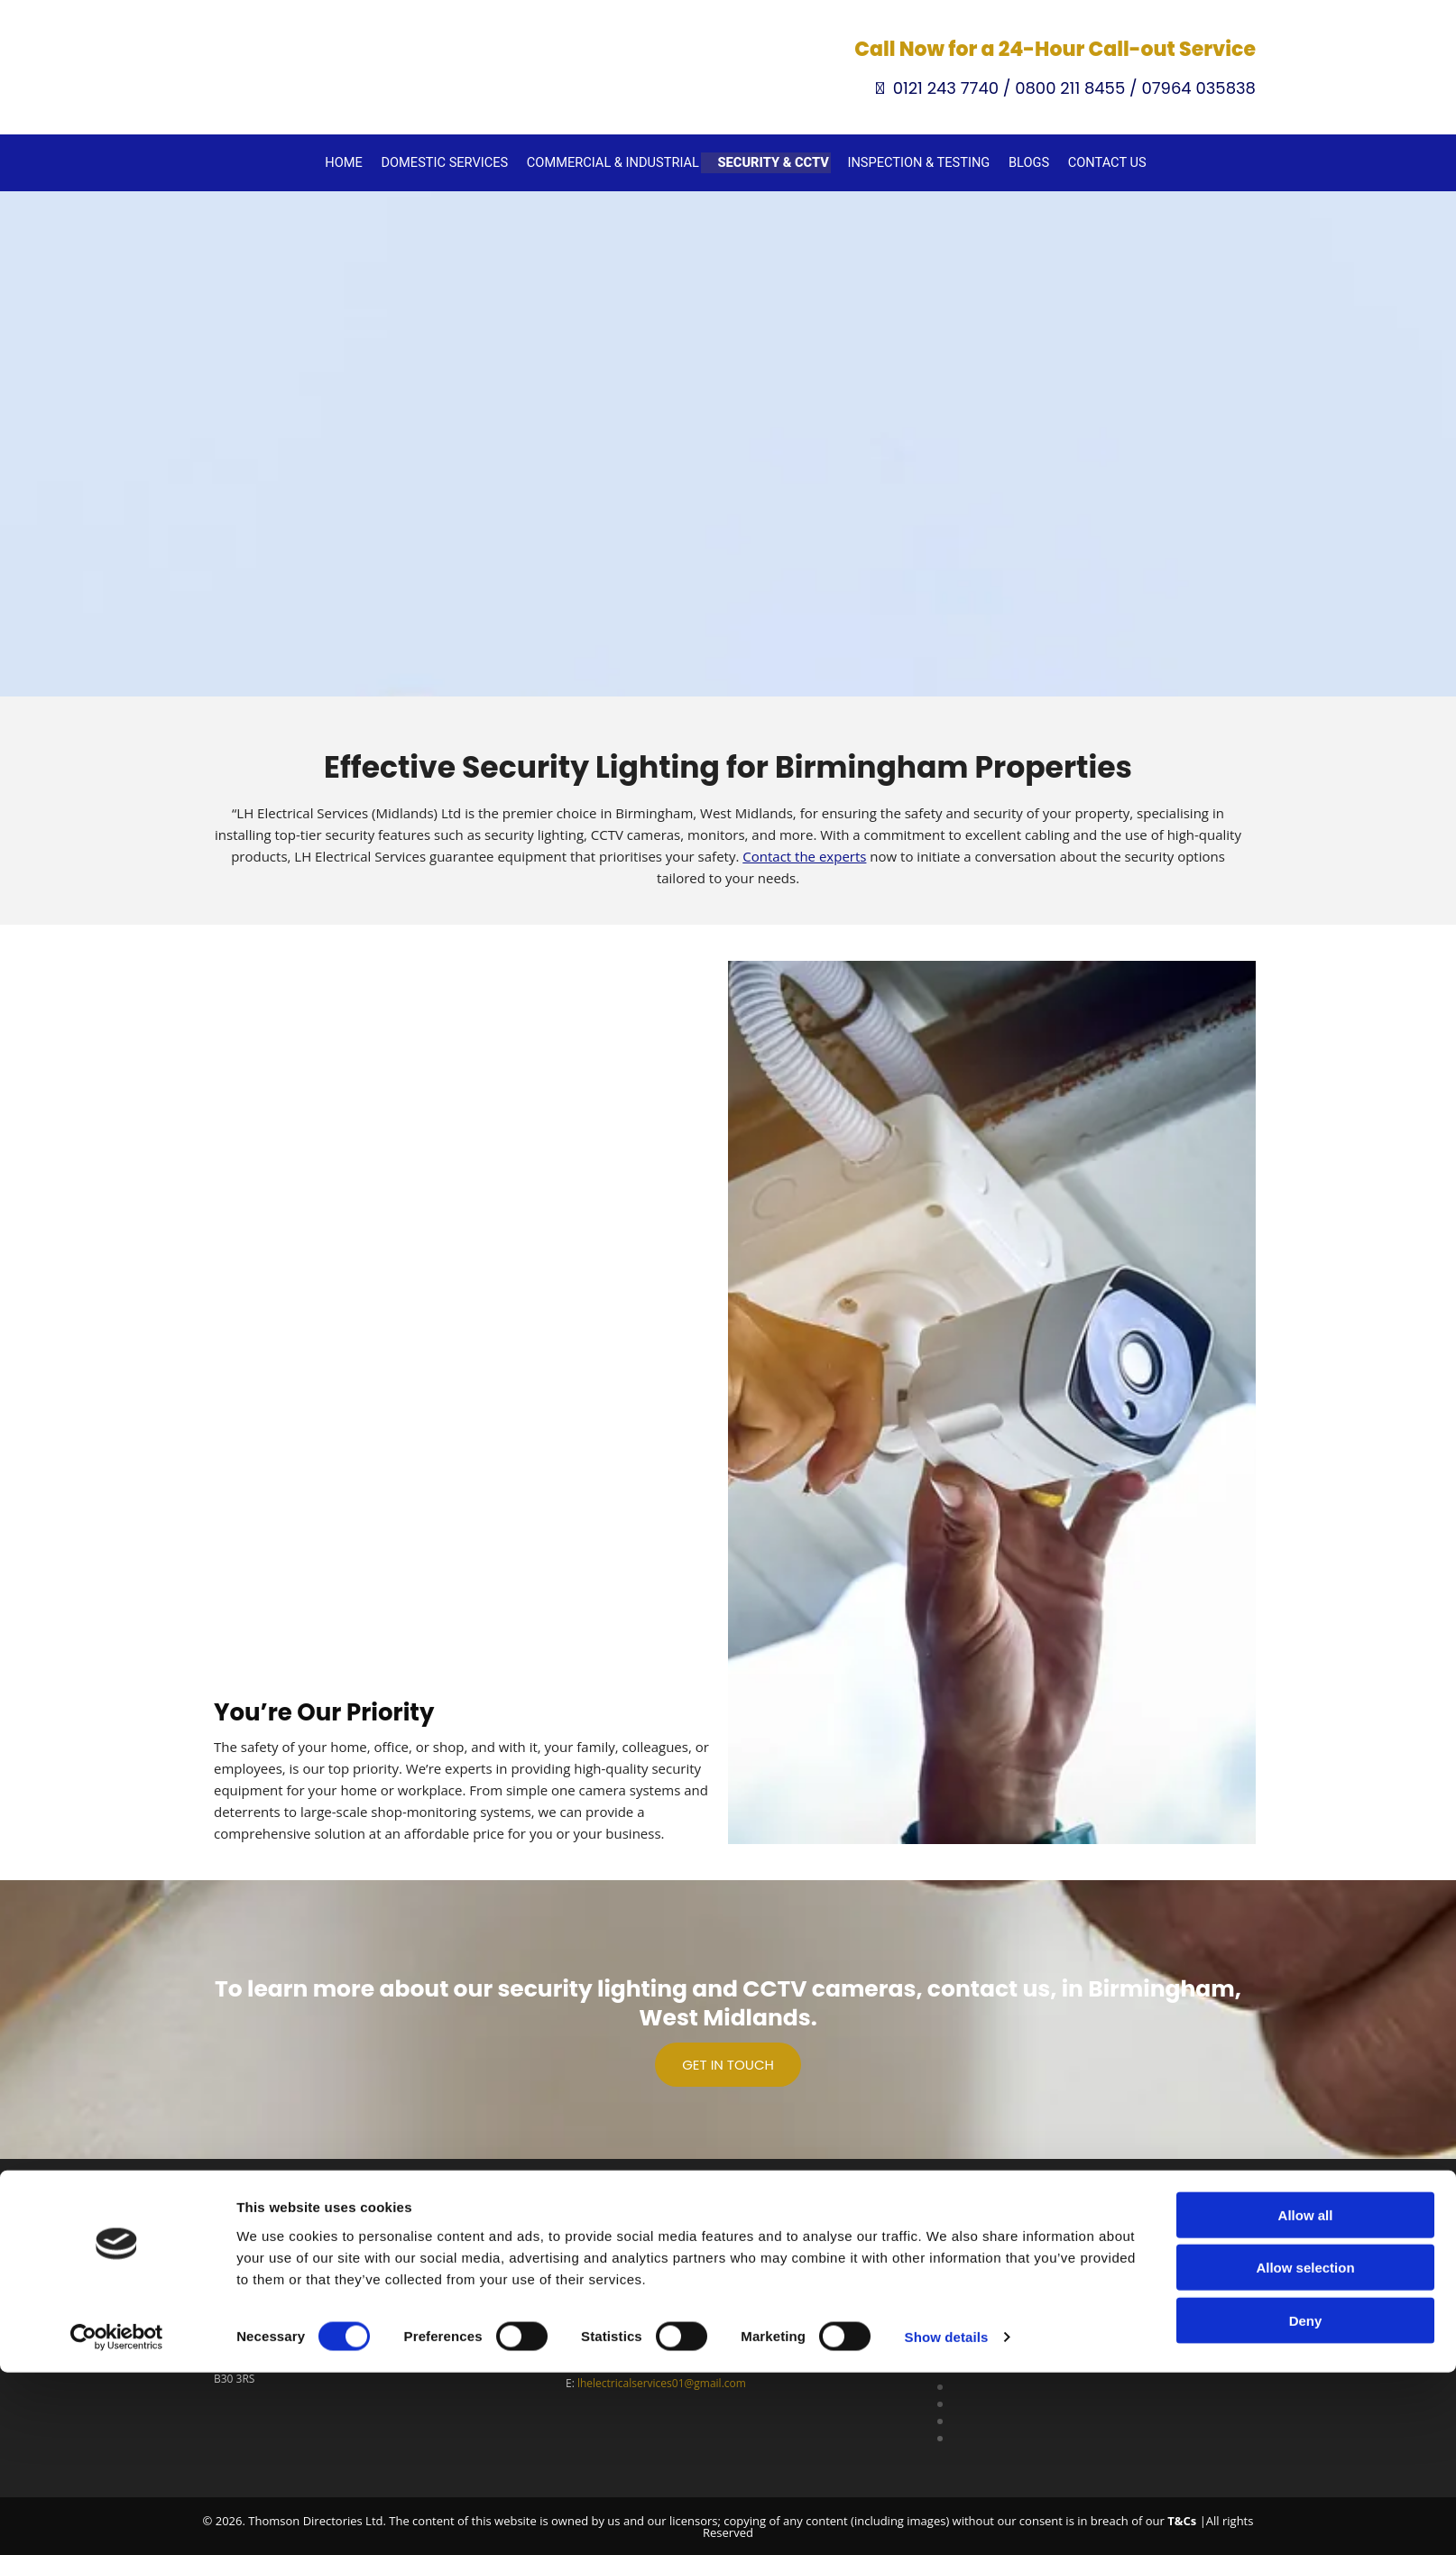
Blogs (1018, 161)
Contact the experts (804, 853)
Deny (1305, 2502)
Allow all (1305, 2396)
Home (361, 161)
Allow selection (1305, 2450)
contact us (988, 1986)
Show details (947, 2519)
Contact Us (1093, 161)
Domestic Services (458, 161)
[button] (728, 2062)
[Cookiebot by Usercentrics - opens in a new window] (117, 2519)
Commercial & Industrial (619, 161)
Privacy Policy (951, 2324)
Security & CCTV (773, 161)
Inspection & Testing (912, 161)
